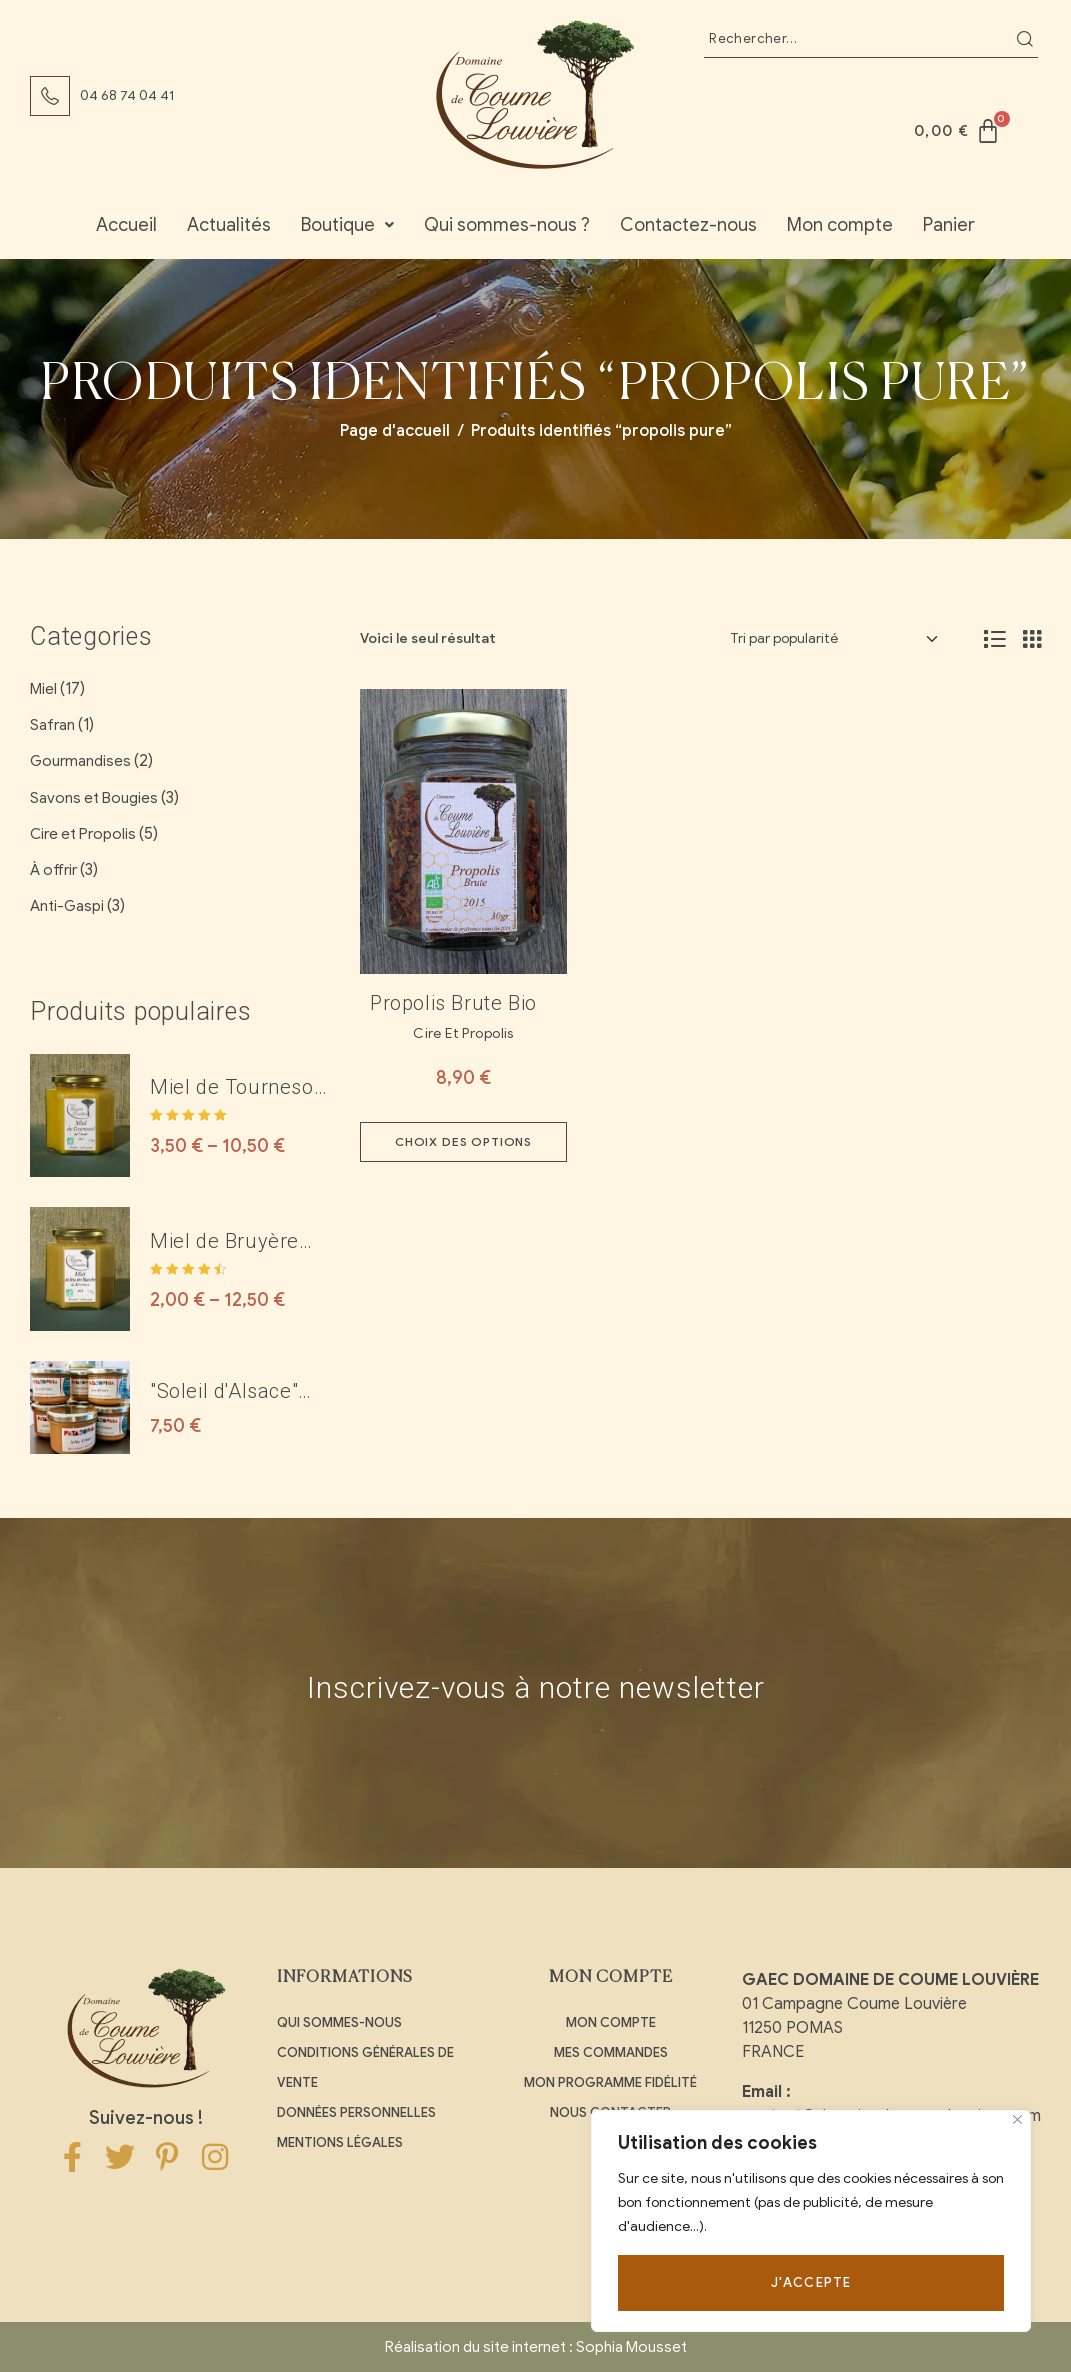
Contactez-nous (688, 225)
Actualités (229, 225)
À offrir (53, 870)
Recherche (1025, 39)
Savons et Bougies (94, 798)
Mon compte (840, 225)
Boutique (347, 225)
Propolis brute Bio (453, 1003)
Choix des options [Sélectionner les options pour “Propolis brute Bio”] (463, 1141)
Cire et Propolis (463, 1033)
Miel (43, 689)
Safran (52, 725)
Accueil (126, 225)
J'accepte (811, 2282)
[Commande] (834, 639)
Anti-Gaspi (67, 906)
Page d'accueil (395, 431)
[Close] (1017, 2119)
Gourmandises (80, 761)
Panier (949, 225)
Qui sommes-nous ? (507, 225)
